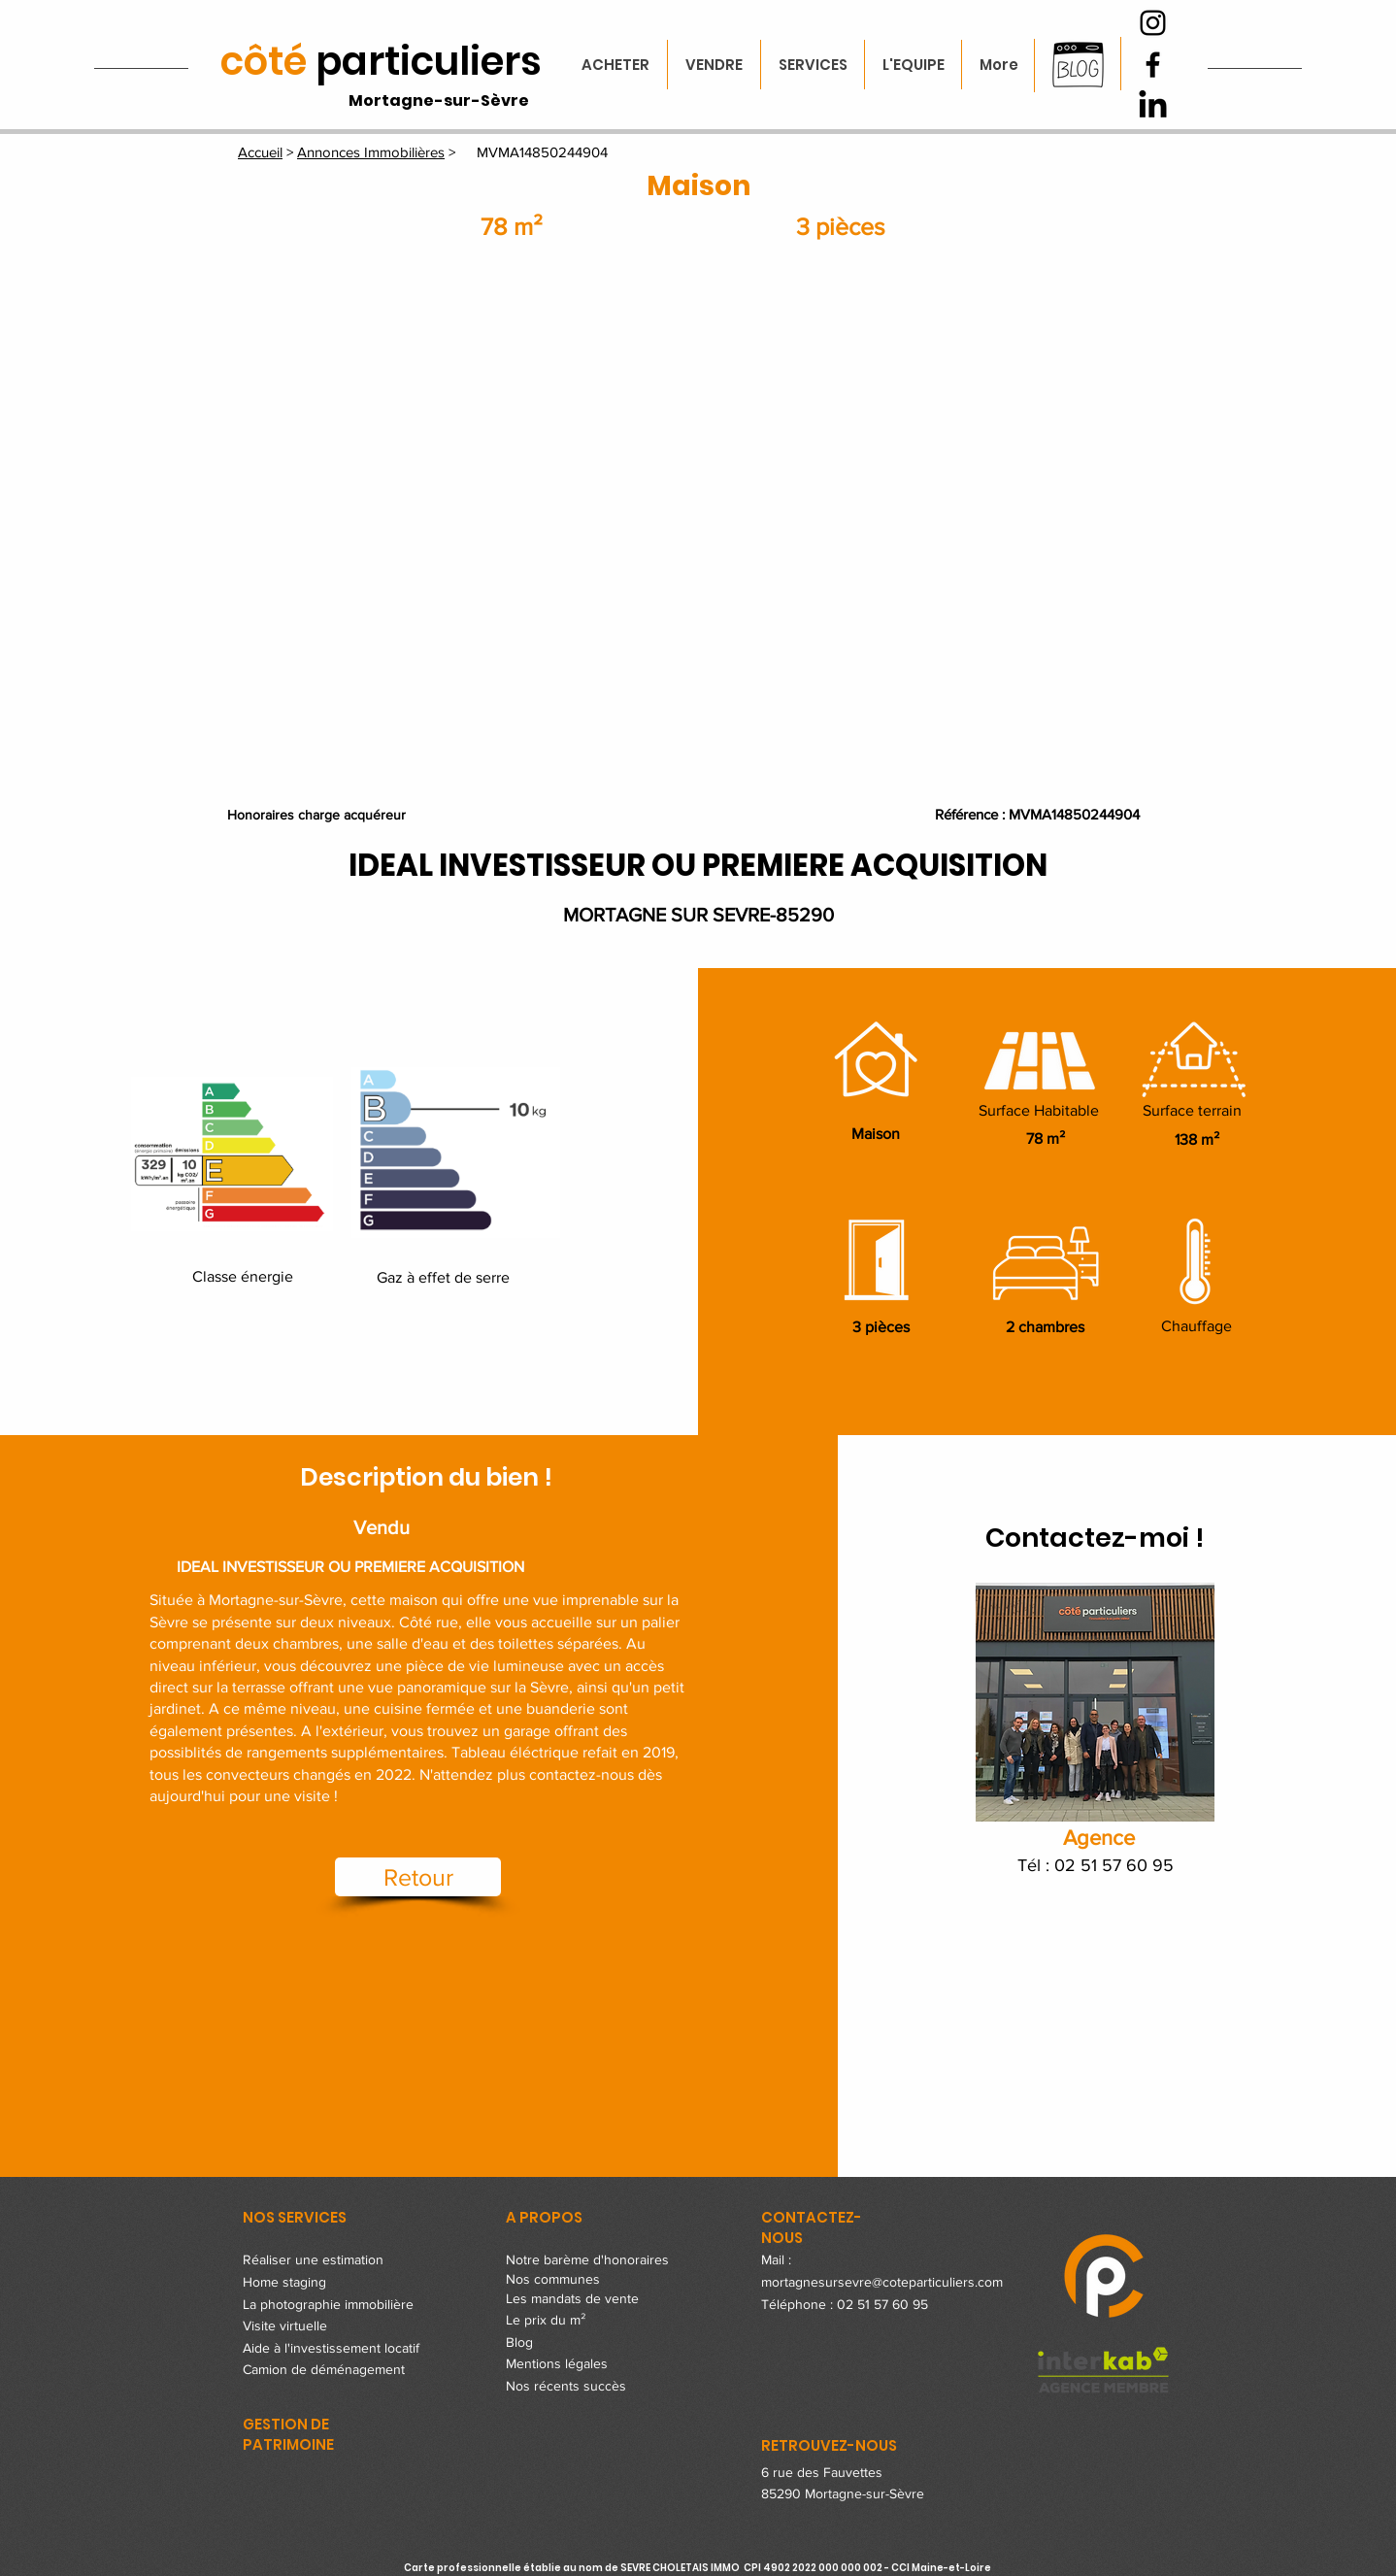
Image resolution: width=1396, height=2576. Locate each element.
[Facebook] (1153, 65)
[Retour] (418, 1876)
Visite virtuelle (285, 2325)
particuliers (381, 61)
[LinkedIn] (1153, 106)
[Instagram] (1153, 23)
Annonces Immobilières (371, 152)
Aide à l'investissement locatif (331, 2348)
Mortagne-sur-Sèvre (439, 100)
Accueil (260, 152)
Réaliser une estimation (313, 2259)
